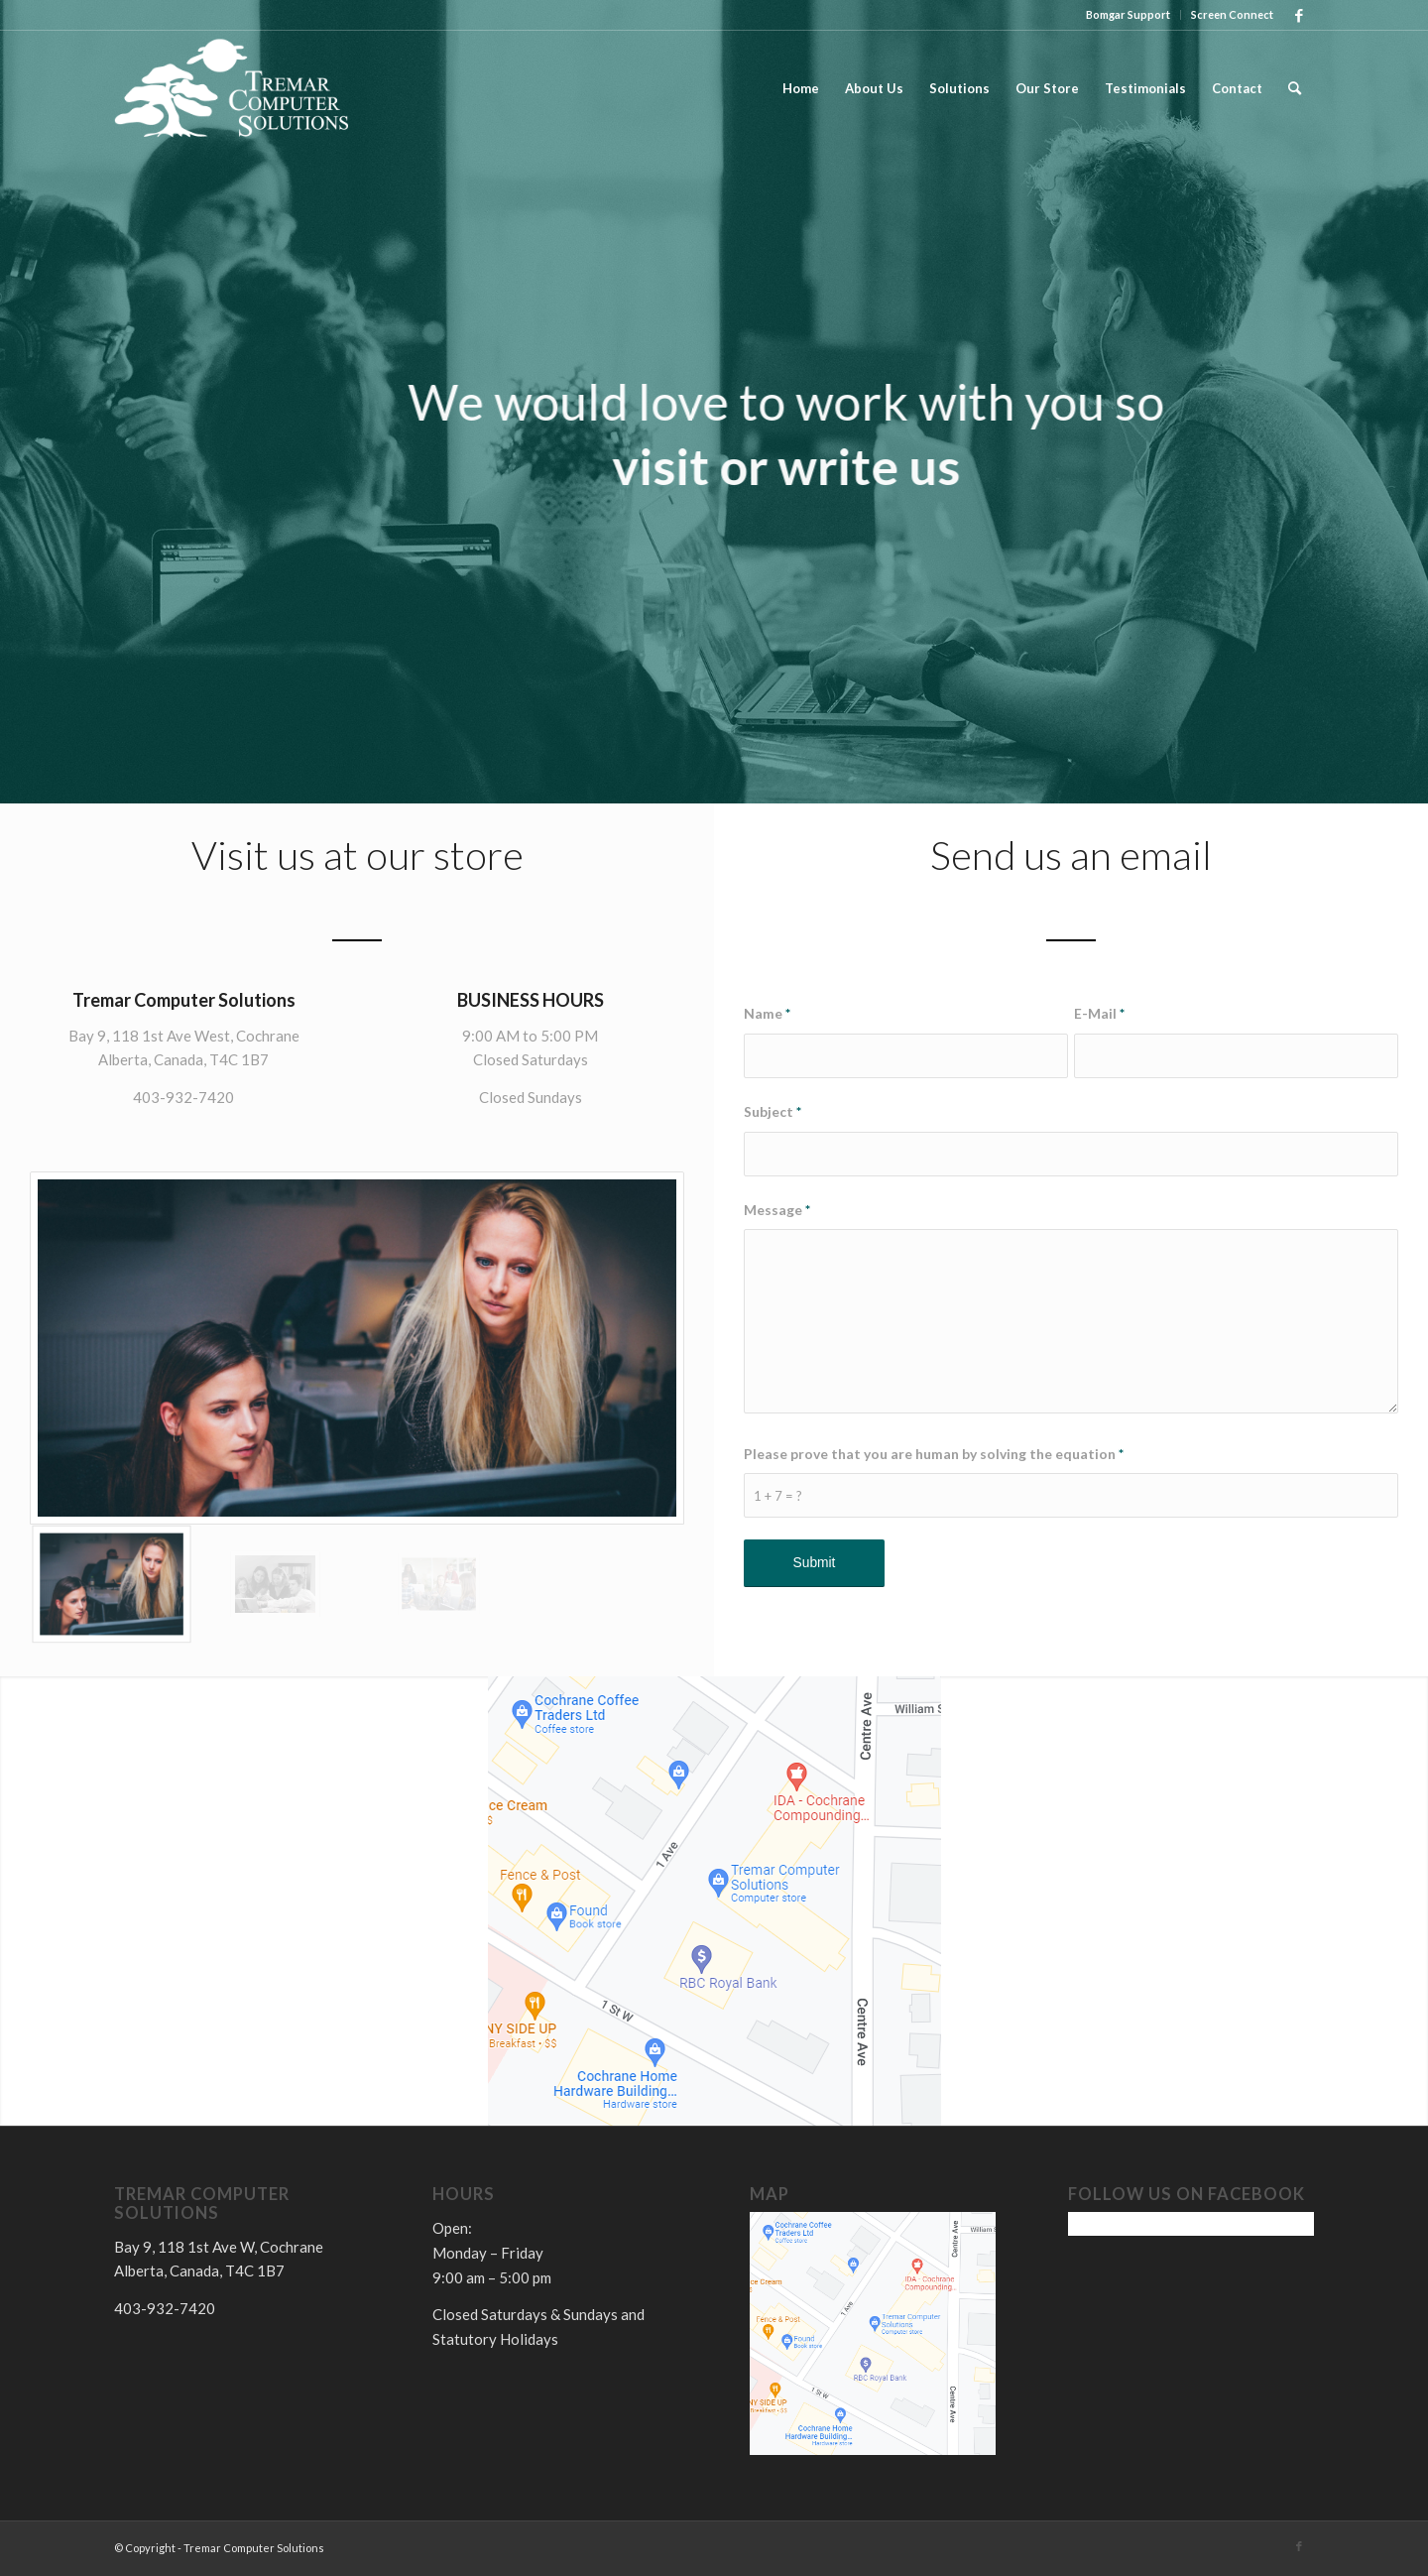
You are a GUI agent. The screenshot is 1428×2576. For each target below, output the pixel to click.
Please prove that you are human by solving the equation (934, 1453)
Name (767, 1013)
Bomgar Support (1128, 14)
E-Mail (1099, 1013)
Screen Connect (1232, 14)
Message (777, 1209)
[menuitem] (1128, 15)
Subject (772, 1111)
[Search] (1294, 88)
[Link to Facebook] (1299, 15)
